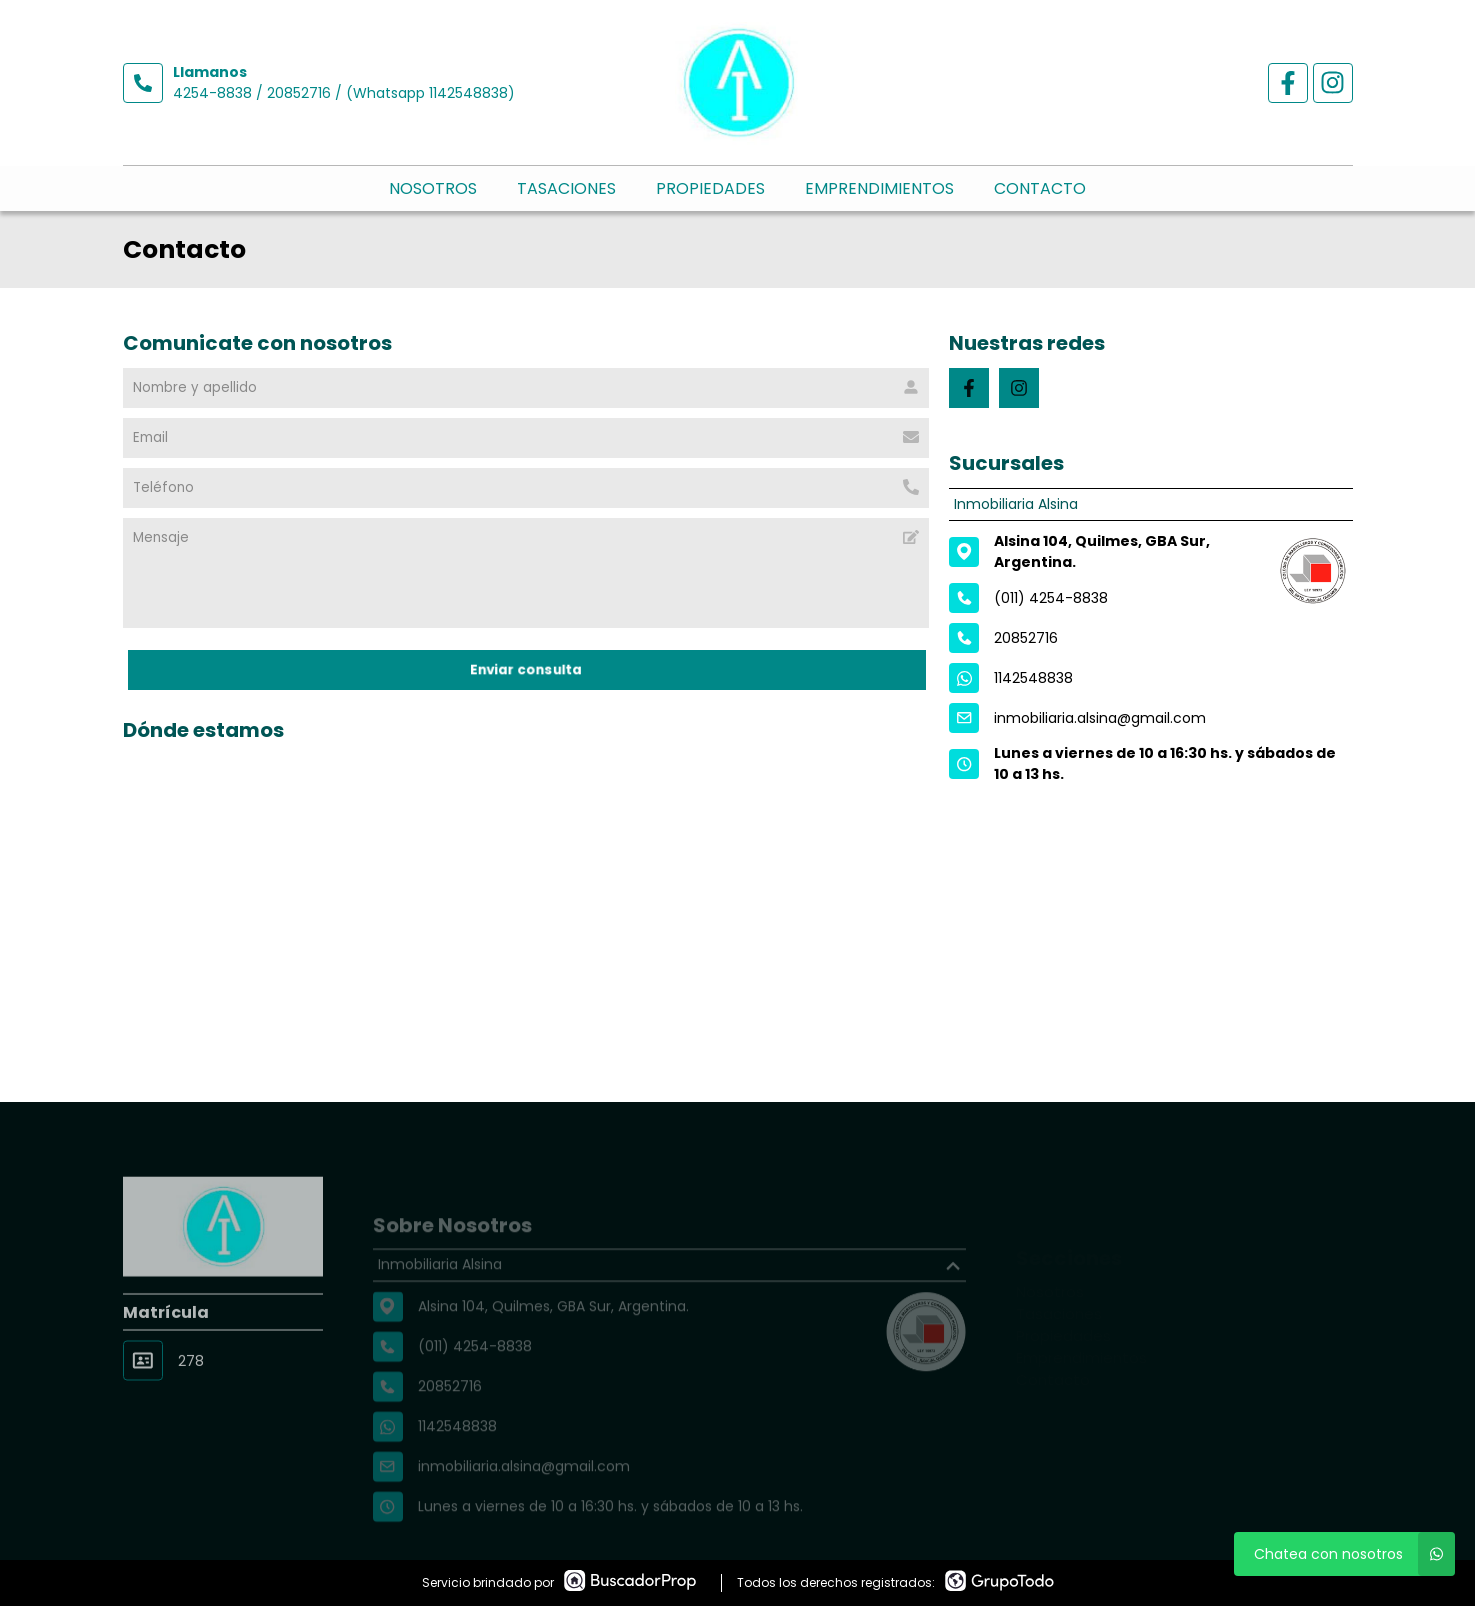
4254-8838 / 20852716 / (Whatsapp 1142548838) (344, 93)
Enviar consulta (525, 669)
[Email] (526, 438)
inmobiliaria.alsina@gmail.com (1100, 718)
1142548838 (1033, 678)
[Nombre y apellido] (526, 388)
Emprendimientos (879, 188)
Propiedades (710, 188)
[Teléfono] (526, 488)
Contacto (1040, 188)
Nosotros (433, 188)
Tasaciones (566, 188)
